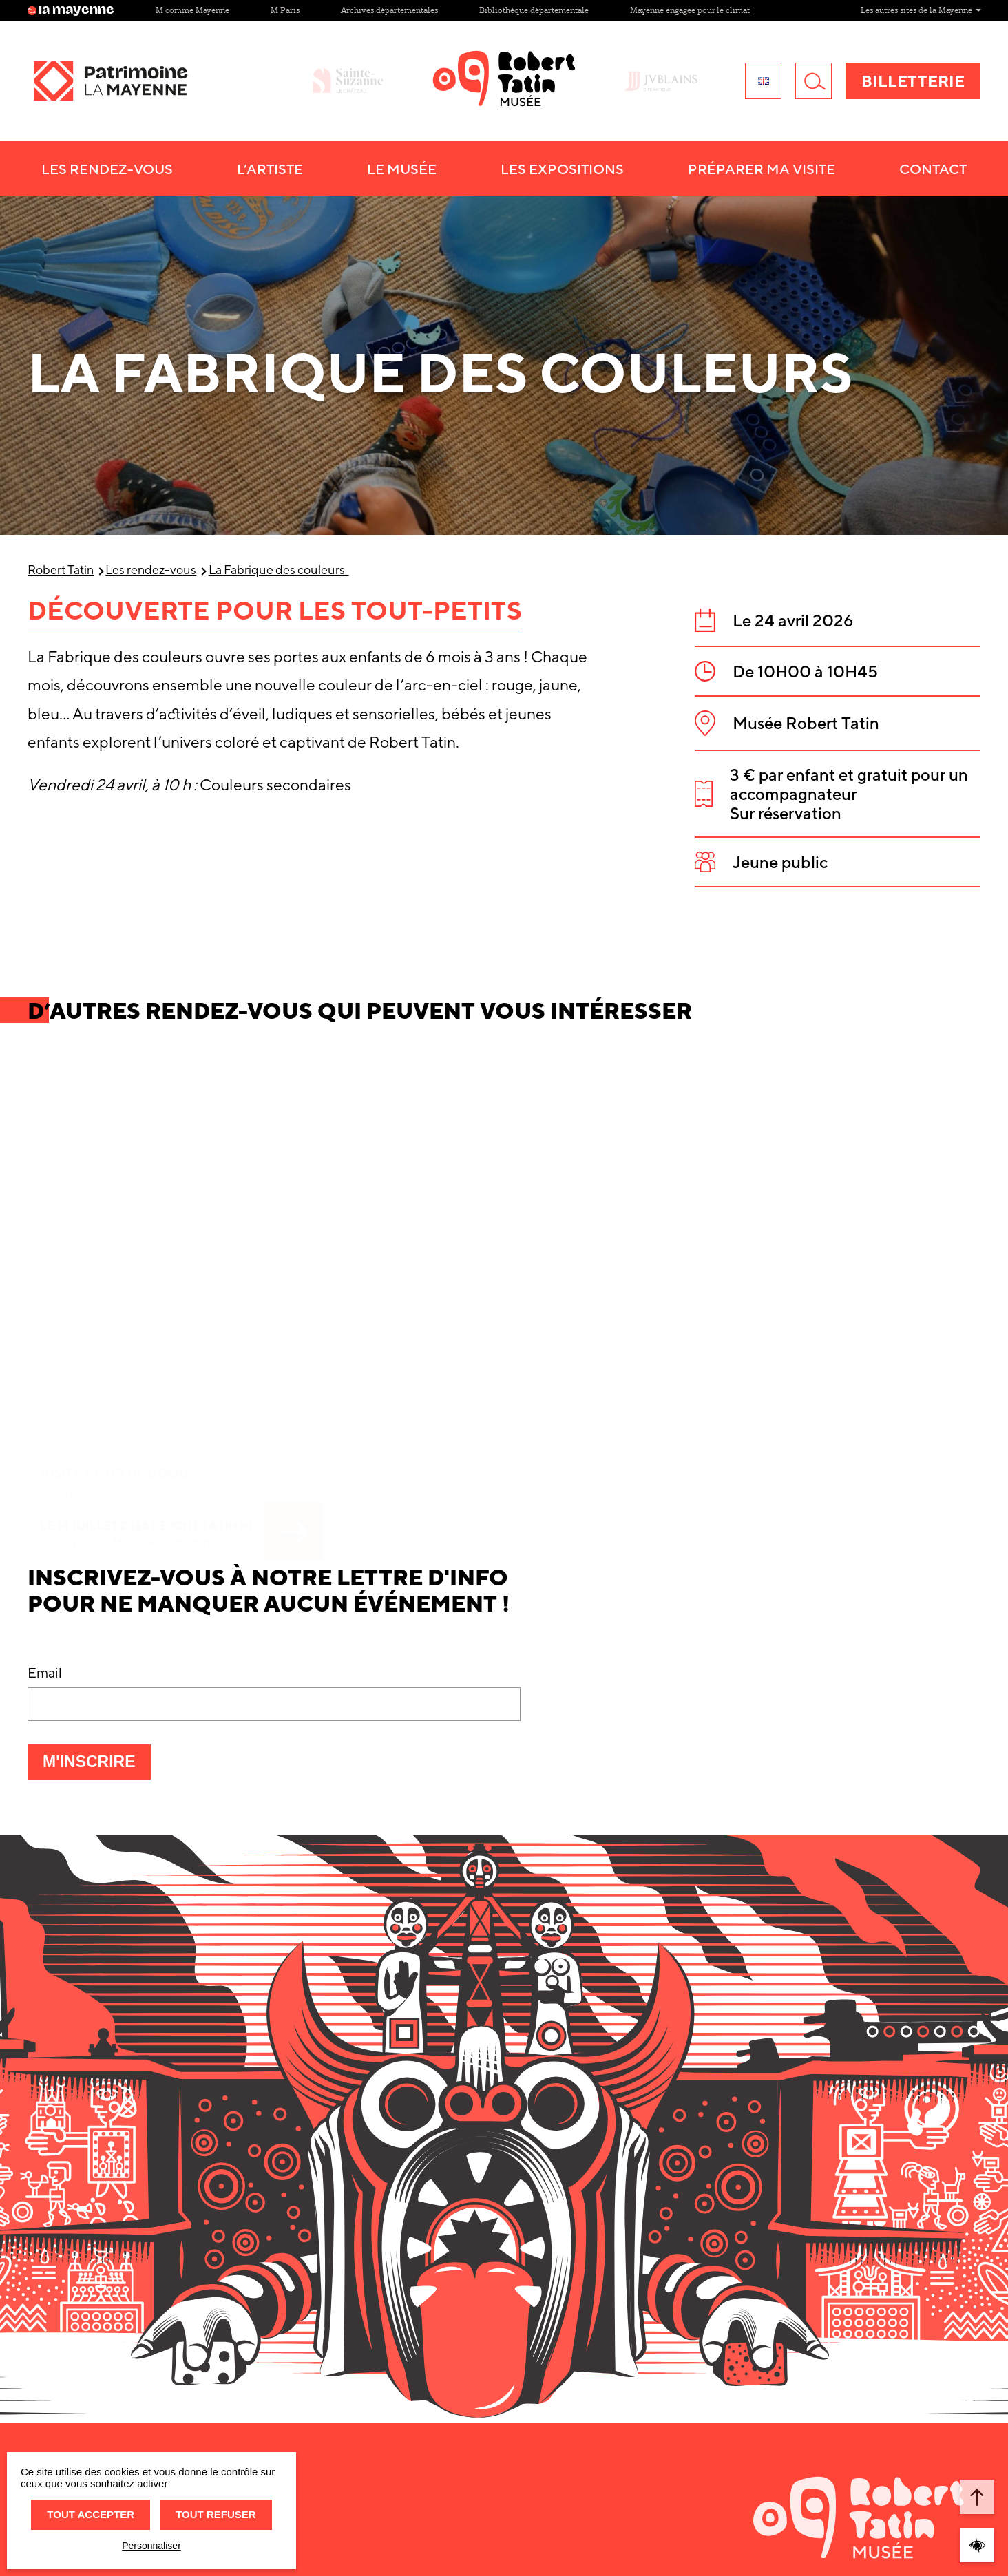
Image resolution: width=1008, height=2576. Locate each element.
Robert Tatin (61, 569)
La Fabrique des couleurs (279, 569)
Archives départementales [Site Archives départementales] (389, 10)
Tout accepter (90, 2514)
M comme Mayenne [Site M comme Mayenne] (192, 10)
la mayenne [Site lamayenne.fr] (71, 10)
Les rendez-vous (150, 569)
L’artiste (270, 169)
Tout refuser (215, 2514)
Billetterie (913, 81)
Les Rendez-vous (107, 169)
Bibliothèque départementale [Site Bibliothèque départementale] (534, 10)
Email (45, 1672)
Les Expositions (562, 169)
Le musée (402, 169)
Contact (933, 169)
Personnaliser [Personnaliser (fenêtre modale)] (151, 2545)
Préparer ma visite (761, 169)
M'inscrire (97, 1766)
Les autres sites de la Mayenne (921, 10)
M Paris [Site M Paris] (285, 10)
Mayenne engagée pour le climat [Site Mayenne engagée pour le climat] (690, 10)
